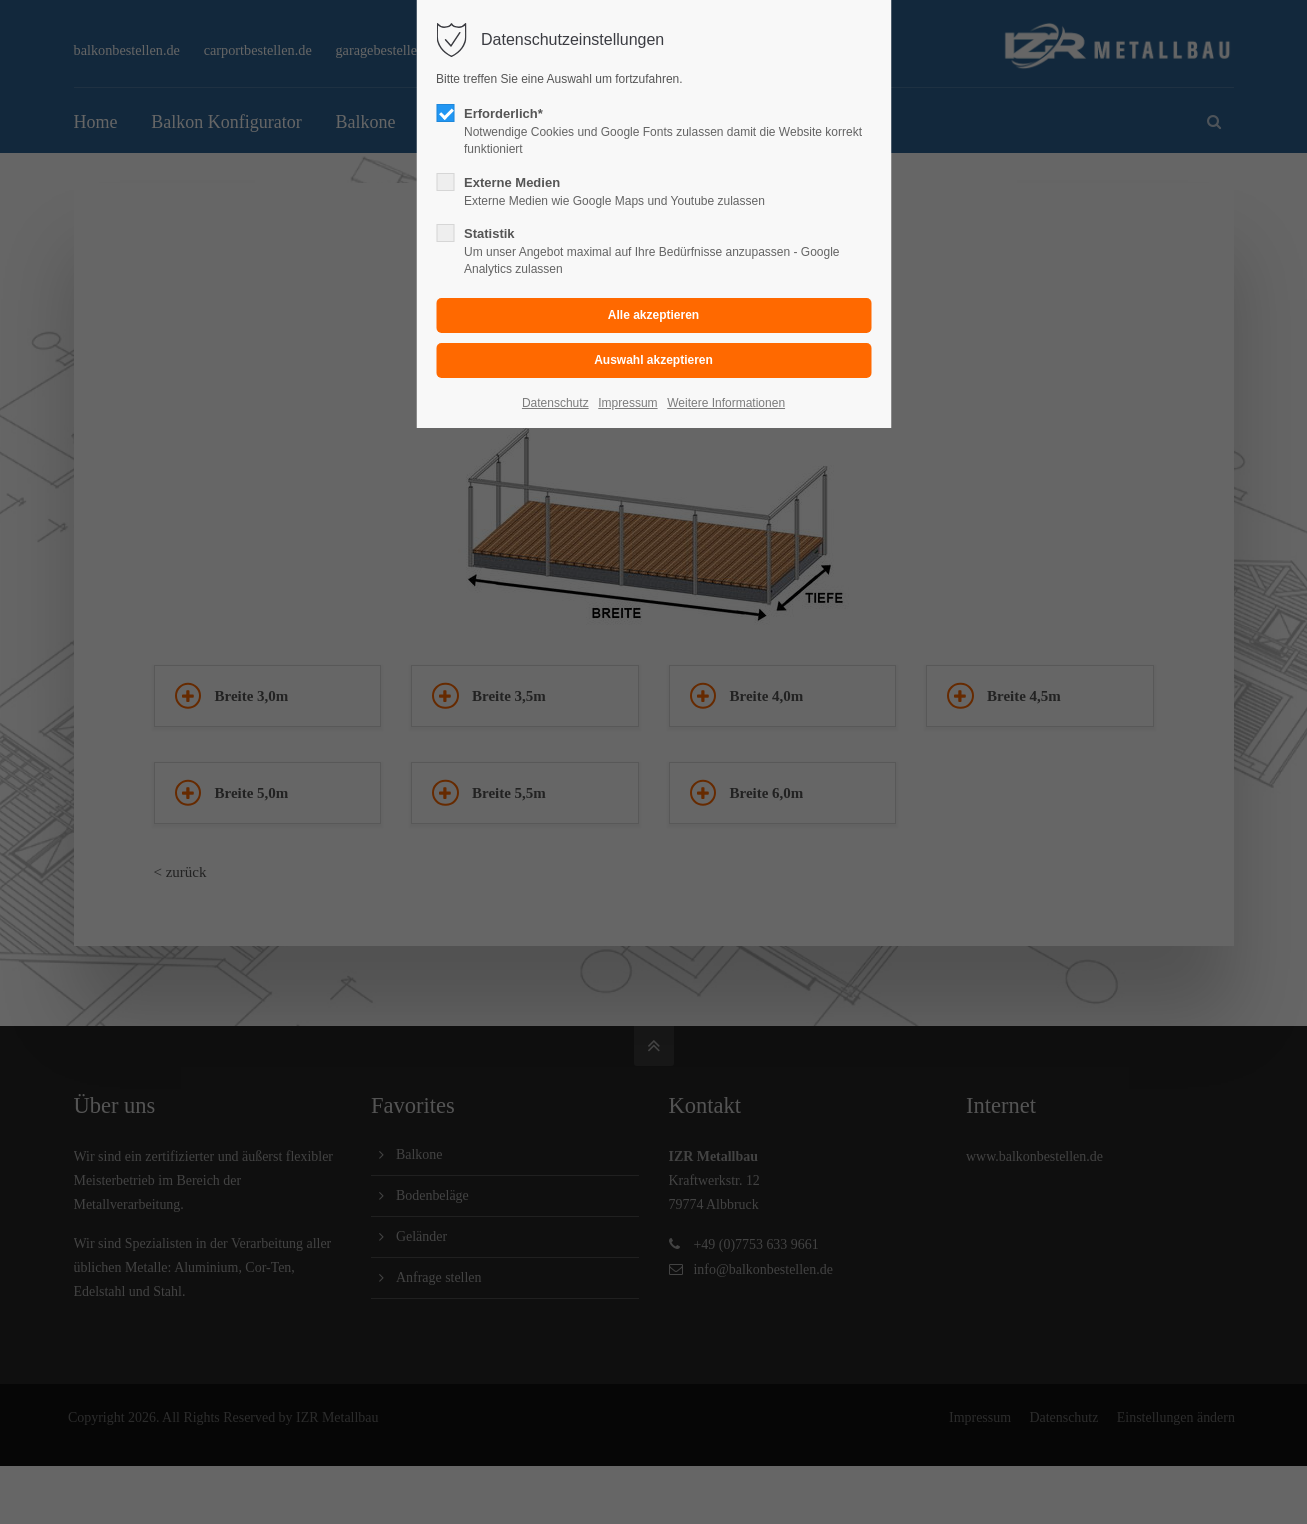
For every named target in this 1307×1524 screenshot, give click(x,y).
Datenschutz (555, 403)
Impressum (627, 403)
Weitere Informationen (726, 403)
